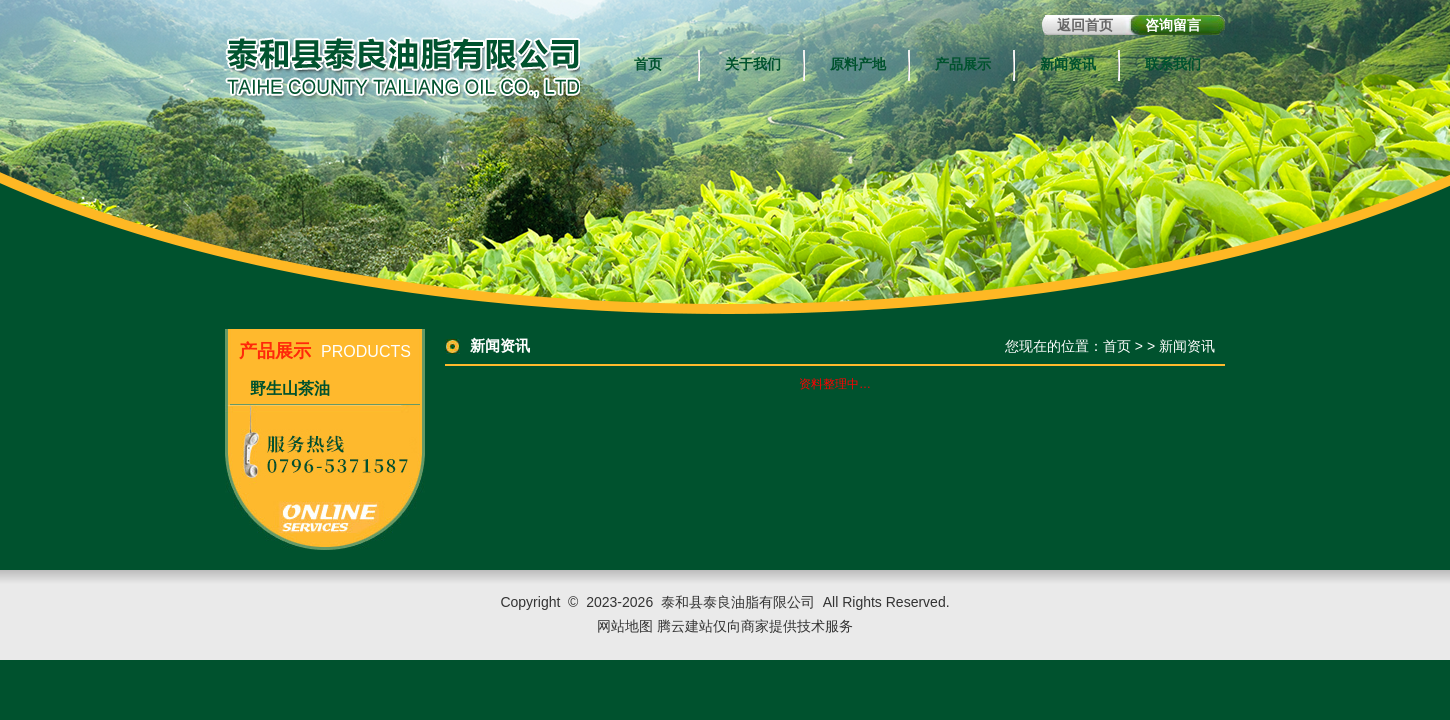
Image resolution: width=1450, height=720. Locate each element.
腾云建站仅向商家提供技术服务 (755, 626)
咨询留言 (1173, 25)
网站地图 (625, 626)
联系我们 (1173, 64)
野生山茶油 (290, 388)
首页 (648, 64)
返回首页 (1085, 25)
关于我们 (753, 64)
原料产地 (858, 64)
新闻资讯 (1068, 64)
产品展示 (963, 64)
